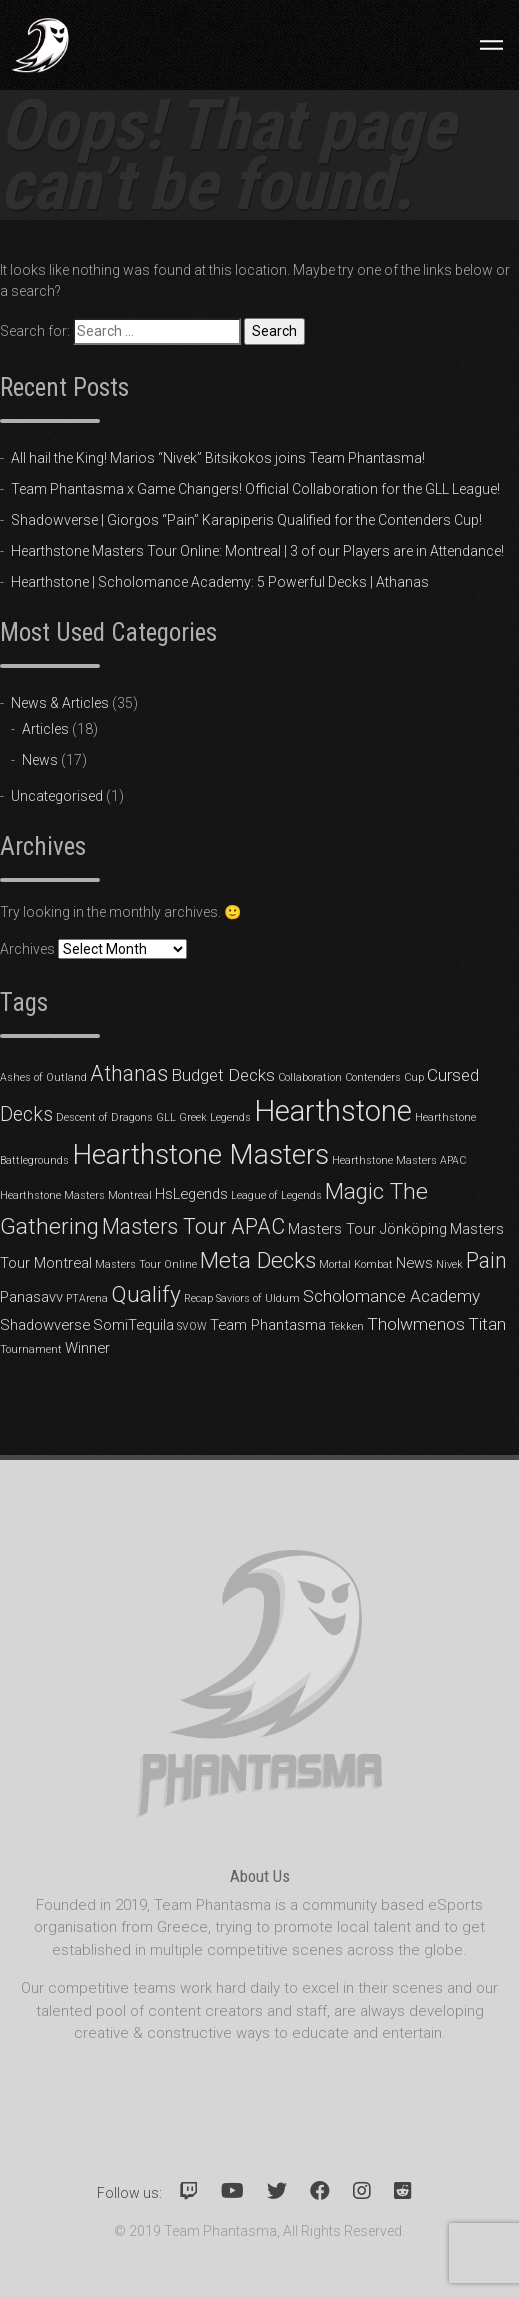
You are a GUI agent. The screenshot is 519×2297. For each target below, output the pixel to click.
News (40, 760)
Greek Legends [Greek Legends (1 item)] (215, 1117)
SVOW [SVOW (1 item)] (192, 1326)
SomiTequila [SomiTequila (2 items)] (133, 1325)
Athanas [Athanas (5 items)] (129, 1073)
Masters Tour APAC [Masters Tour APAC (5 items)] (193, 1226)
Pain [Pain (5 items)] (486, 1260)
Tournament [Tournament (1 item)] (31, 1349)
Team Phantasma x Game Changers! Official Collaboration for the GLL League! (255, 489)
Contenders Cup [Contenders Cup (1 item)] (384, 1077)
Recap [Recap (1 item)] (198, 1298)
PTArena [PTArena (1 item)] (87, 1298)
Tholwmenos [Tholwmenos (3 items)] (416, 1324)
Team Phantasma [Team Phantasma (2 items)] (268, 1325)
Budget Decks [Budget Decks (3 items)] (223, 1075)
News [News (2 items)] (414, 1263)
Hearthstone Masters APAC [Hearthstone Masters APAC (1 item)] (399, 1160)
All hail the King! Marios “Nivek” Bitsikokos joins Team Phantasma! (218, 458)
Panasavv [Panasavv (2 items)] (31, 1297)
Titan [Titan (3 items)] (487, 1324)
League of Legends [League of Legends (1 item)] (276, 1195)
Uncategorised (57, 796)
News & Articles (60, 703)
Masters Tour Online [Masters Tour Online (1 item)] (146, 1264)
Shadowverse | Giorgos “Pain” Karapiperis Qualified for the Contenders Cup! (246, 520)
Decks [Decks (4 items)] (26, 1114)
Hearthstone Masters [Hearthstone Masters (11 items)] (200, 1154)
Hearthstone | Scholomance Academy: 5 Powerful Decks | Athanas (220, 582)
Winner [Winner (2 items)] (87, 1348)
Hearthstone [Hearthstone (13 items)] (333, 1111)
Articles (45, 729)
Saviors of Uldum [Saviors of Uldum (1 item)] (258, 1298)
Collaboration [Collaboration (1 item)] (310, 1077)
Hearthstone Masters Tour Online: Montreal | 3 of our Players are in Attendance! (257, 551)
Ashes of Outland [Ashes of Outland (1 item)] (43, 1077)
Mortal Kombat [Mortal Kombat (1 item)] (356, 1264)
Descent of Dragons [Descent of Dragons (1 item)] (104, 1117)
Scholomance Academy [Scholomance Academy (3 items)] (391, 1296)
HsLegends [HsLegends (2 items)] (191, 1194)
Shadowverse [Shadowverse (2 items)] (45, 1325)
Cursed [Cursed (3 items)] (453, 1075)
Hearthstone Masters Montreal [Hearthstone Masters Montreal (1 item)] (76, 1195)
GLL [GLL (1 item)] (166, 1117)
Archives (27, 949)
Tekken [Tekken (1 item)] (346, 1326)
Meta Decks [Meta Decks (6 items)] (258, 1260)
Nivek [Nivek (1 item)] (449, 1264)
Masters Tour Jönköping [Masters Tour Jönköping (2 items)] (367, 1229)
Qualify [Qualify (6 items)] (146, 1294)
